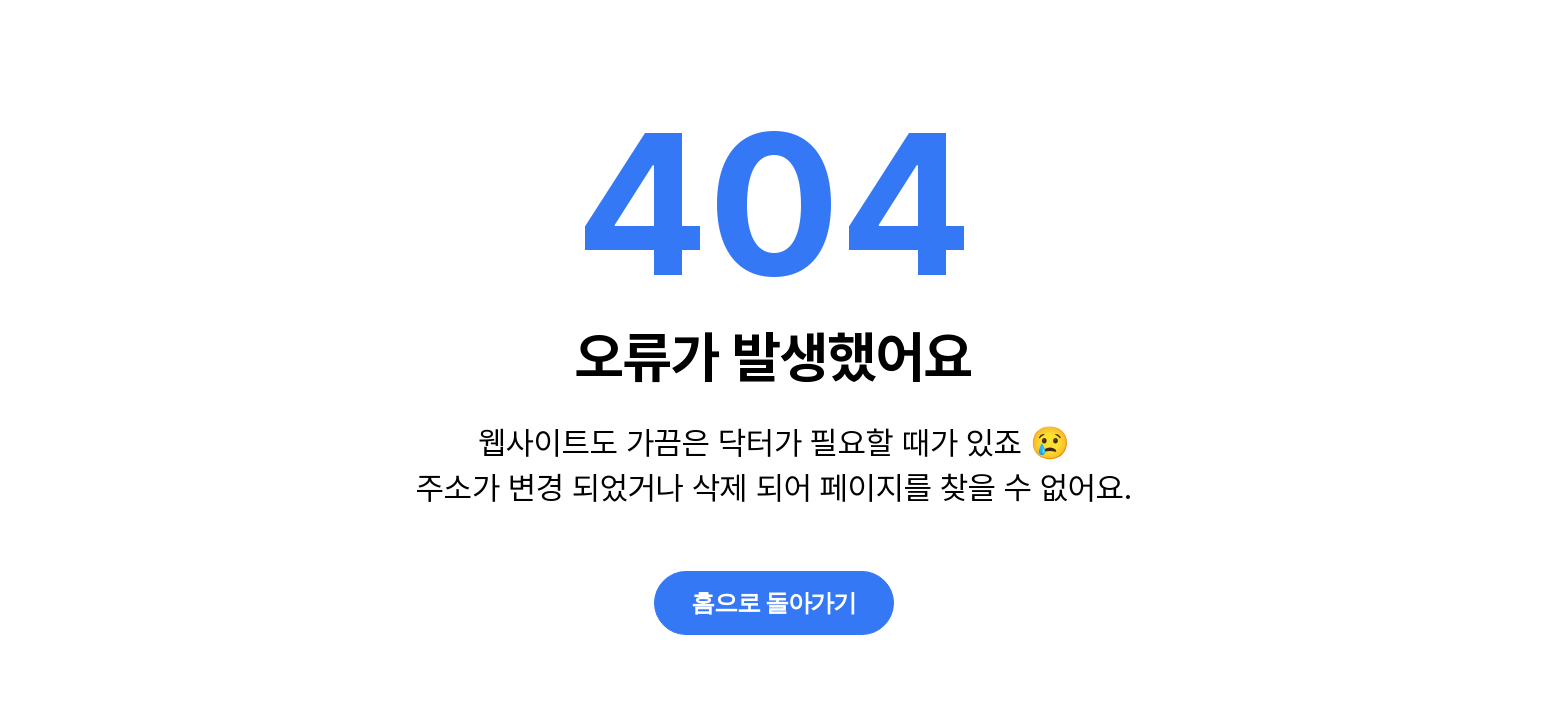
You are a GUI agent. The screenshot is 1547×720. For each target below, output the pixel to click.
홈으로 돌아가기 (773, 602)
